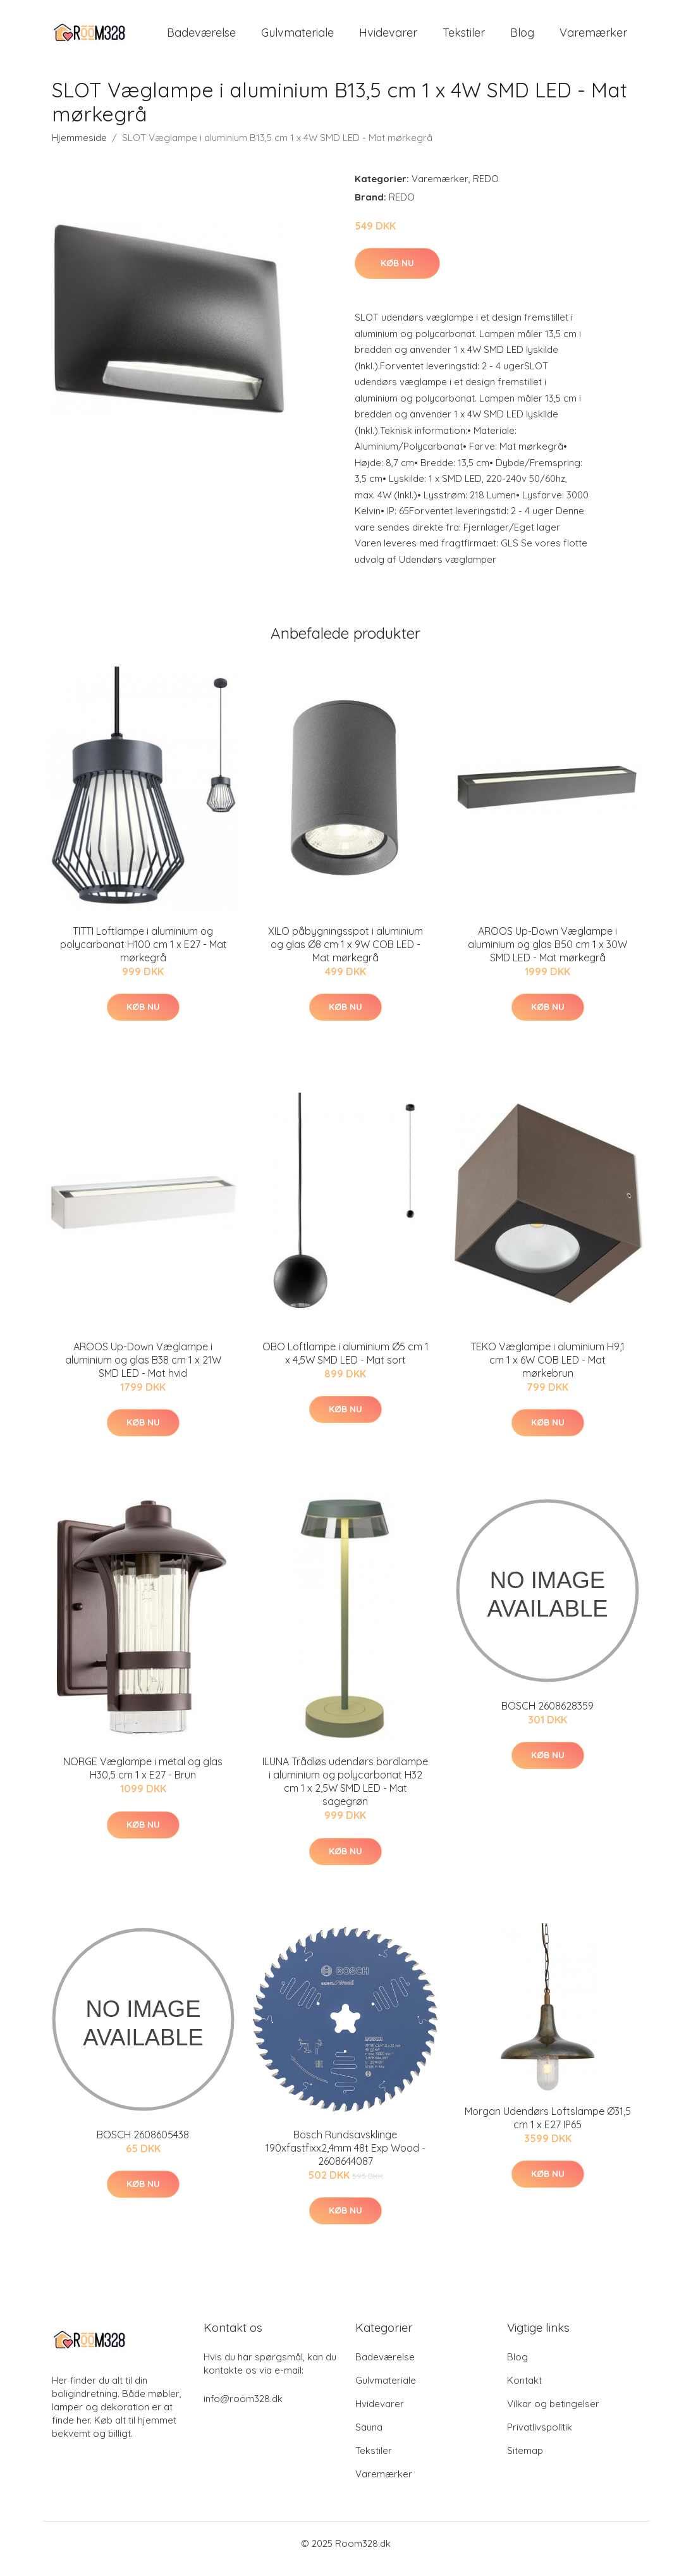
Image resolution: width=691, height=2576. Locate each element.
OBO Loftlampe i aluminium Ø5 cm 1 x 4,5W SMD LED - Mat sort (345, 1364)
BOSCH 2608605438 (143, 2145)
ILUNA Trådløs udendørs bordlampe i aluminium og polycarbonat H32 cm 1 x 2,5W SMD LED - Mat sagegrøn (345, 1792)
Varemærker (593, 37)
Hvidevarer (388, 37)
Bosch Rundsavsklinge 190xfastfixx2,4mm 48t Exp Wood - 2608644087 (345, 2158)
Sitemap (525, 2461)
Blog (522, 37)
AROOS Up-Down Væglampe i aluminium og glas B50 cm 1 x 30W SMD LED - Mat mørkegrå (547, 955)
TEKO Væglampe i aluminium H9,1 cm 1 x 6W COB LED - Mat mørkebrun (547, 1370)
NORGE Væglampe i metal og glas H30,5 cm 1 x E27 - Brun (143, 1779)
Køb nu (397, 274)
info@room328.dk (243, 2409)
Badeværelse (201, 37)
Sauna (368, 2438)
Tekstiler (464, 37)
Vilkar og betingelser (553, 2414)
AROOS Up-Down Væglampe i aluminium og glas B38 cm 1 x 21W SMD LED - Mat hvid (143, 1370)
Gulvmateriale (297, 37)
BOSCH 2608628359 (547, 1716)
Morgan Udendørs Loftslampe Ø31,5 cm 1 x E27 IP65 (548, 2129)
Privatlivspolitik (539, 2438)
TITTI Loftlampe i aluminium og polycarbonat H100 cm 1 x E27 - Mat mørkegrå (143, 955)
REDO (486, 189)
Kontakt (524, 2391)
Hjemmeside (79, 148)
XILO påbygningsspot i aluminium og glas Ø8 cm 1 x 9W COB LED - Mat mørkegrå (345, 955)
